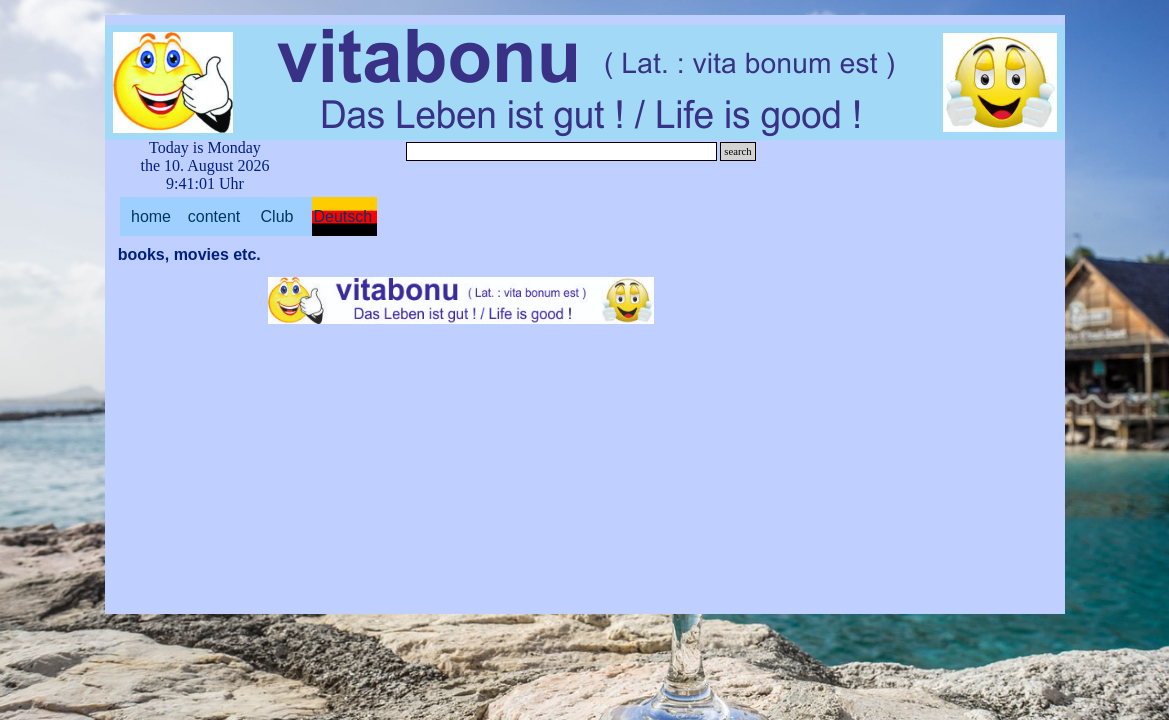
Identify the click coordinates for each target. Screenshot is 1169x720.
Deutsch (343, 216)
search (737, 151)
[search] (562, 151)
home (151, 216)
